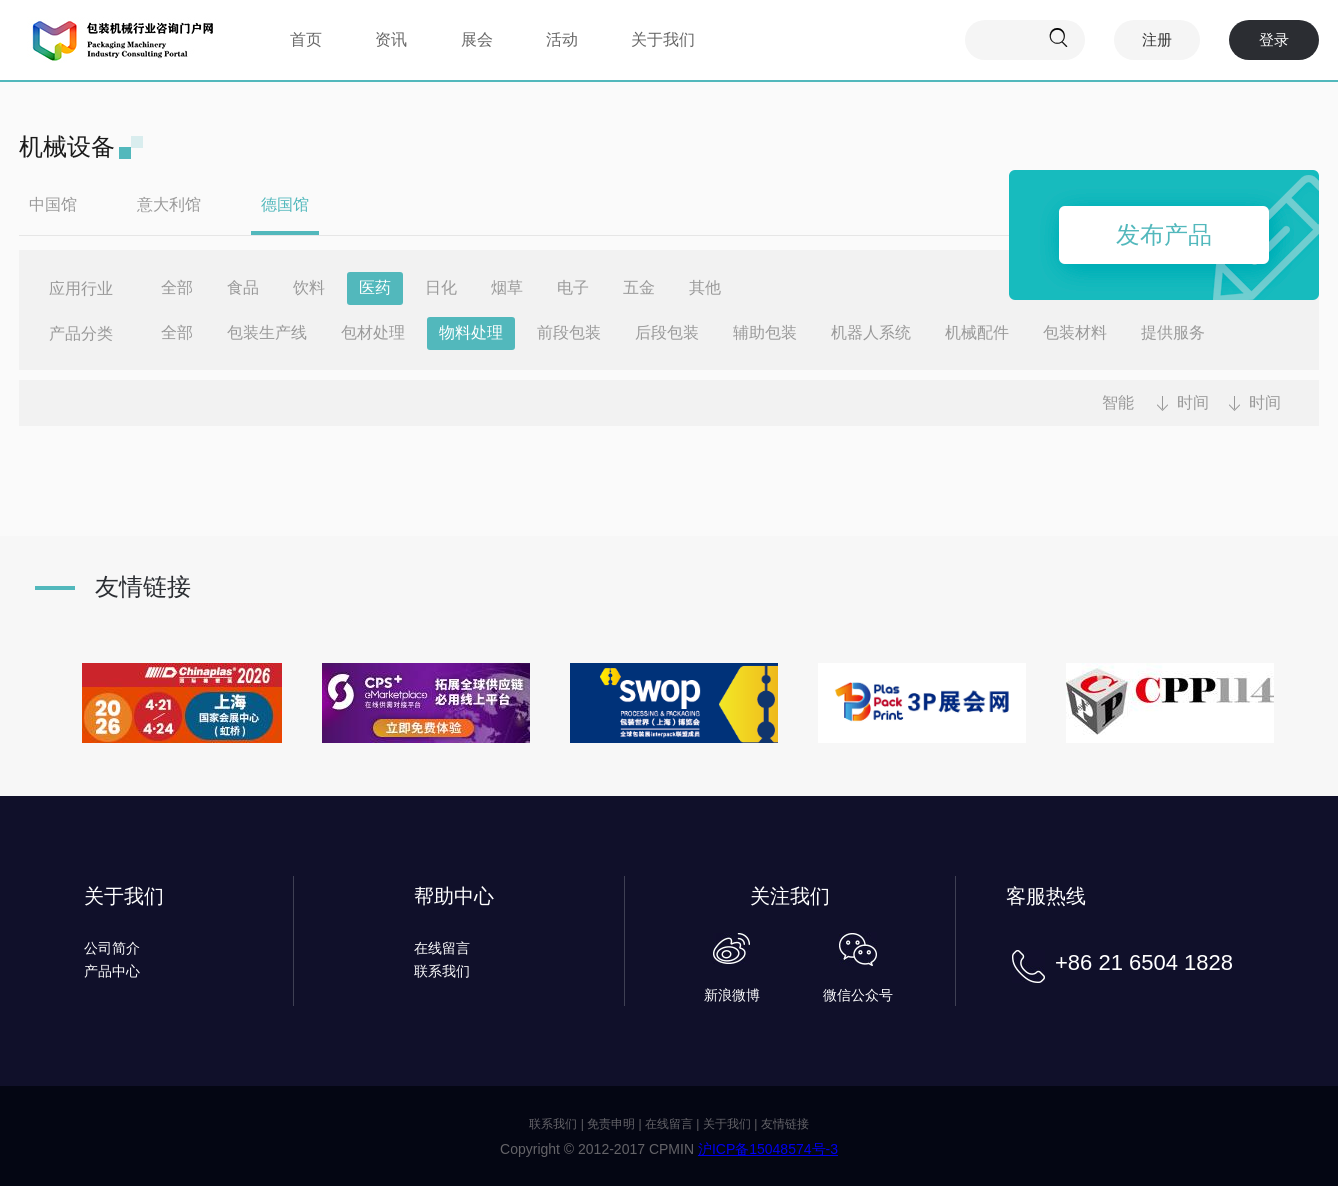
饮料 (309, 287)
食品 (243, 287)
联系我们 (442, 971)
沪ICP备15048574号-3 (768, 1149)
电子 (573, 287)
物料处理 (471, 332)
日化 (441, 287)
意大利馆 (169, 204)
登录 (1274, 39)
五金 (639, 287)
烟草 (507, 287)
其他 (705, 287)
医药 (375, 287)
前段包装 (569, 332)
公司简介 (112, 948)
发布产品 (1164, 234)
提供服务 (1173, 332)
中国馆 (53, 204)
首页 (306, 39)
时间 (1193, 402)
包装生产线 (267, 332)
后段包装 (667, 332)
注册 (1157, 39)
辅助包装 (765, 332)
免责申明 (611, 1124)
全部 (177, 287)
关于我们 (663, 39)
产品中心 (112, 971)
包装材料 (1075, 332)
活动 (562, 39)
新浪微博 (732, 995)
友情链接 (785, 1124)
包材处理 (373, 332)
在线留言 (442, 948)
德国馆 (285, 204)
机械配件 (977, 332)
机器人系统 (871, 332)
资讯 (391, 39)
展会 (477, 39)
